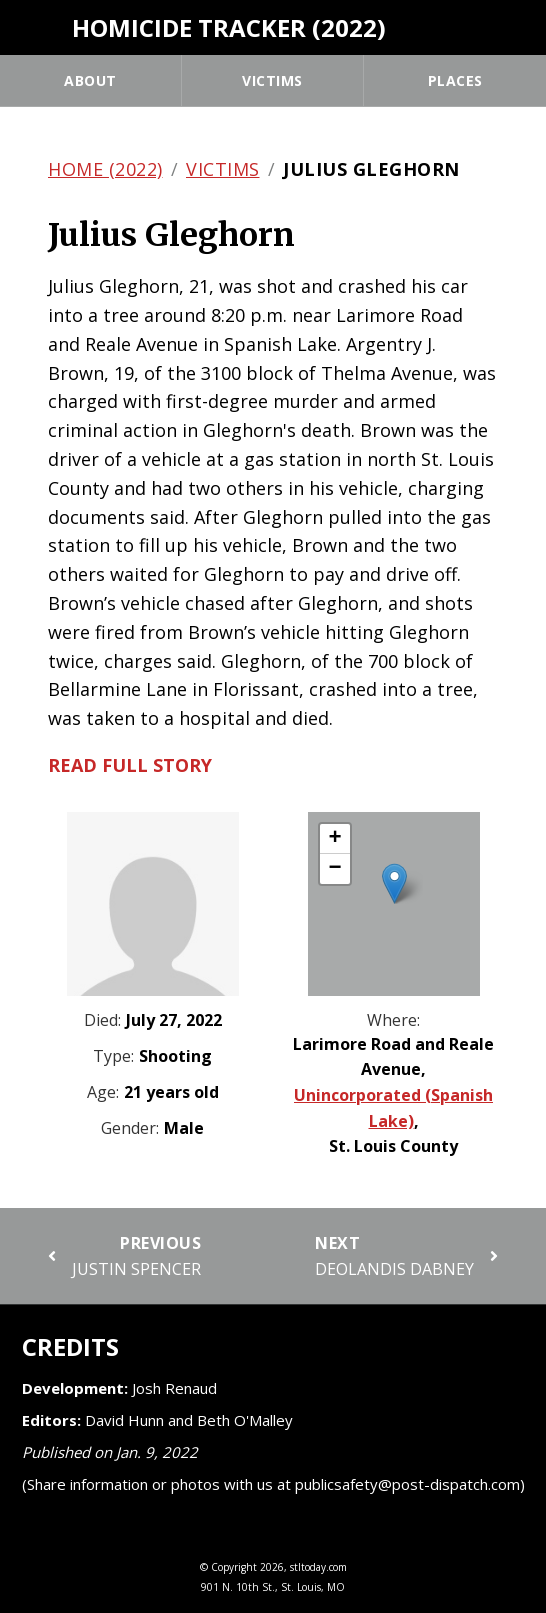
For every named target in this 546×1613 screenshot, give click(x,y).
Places (455, 80)
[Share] (475, 25)
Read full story (130, 765)
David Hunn (124, 1420)
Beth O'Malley (245, 1420)
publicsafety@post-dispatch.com (407, 1484)
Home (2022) (105, 169)
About (90, 80)
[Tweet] (513, 25)
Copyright (234, 1567)
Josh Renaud (174, 1388)
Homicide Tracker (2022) (229, 27)
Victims (272, 80)
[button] (394, 883)
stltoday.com (318, 1567)
